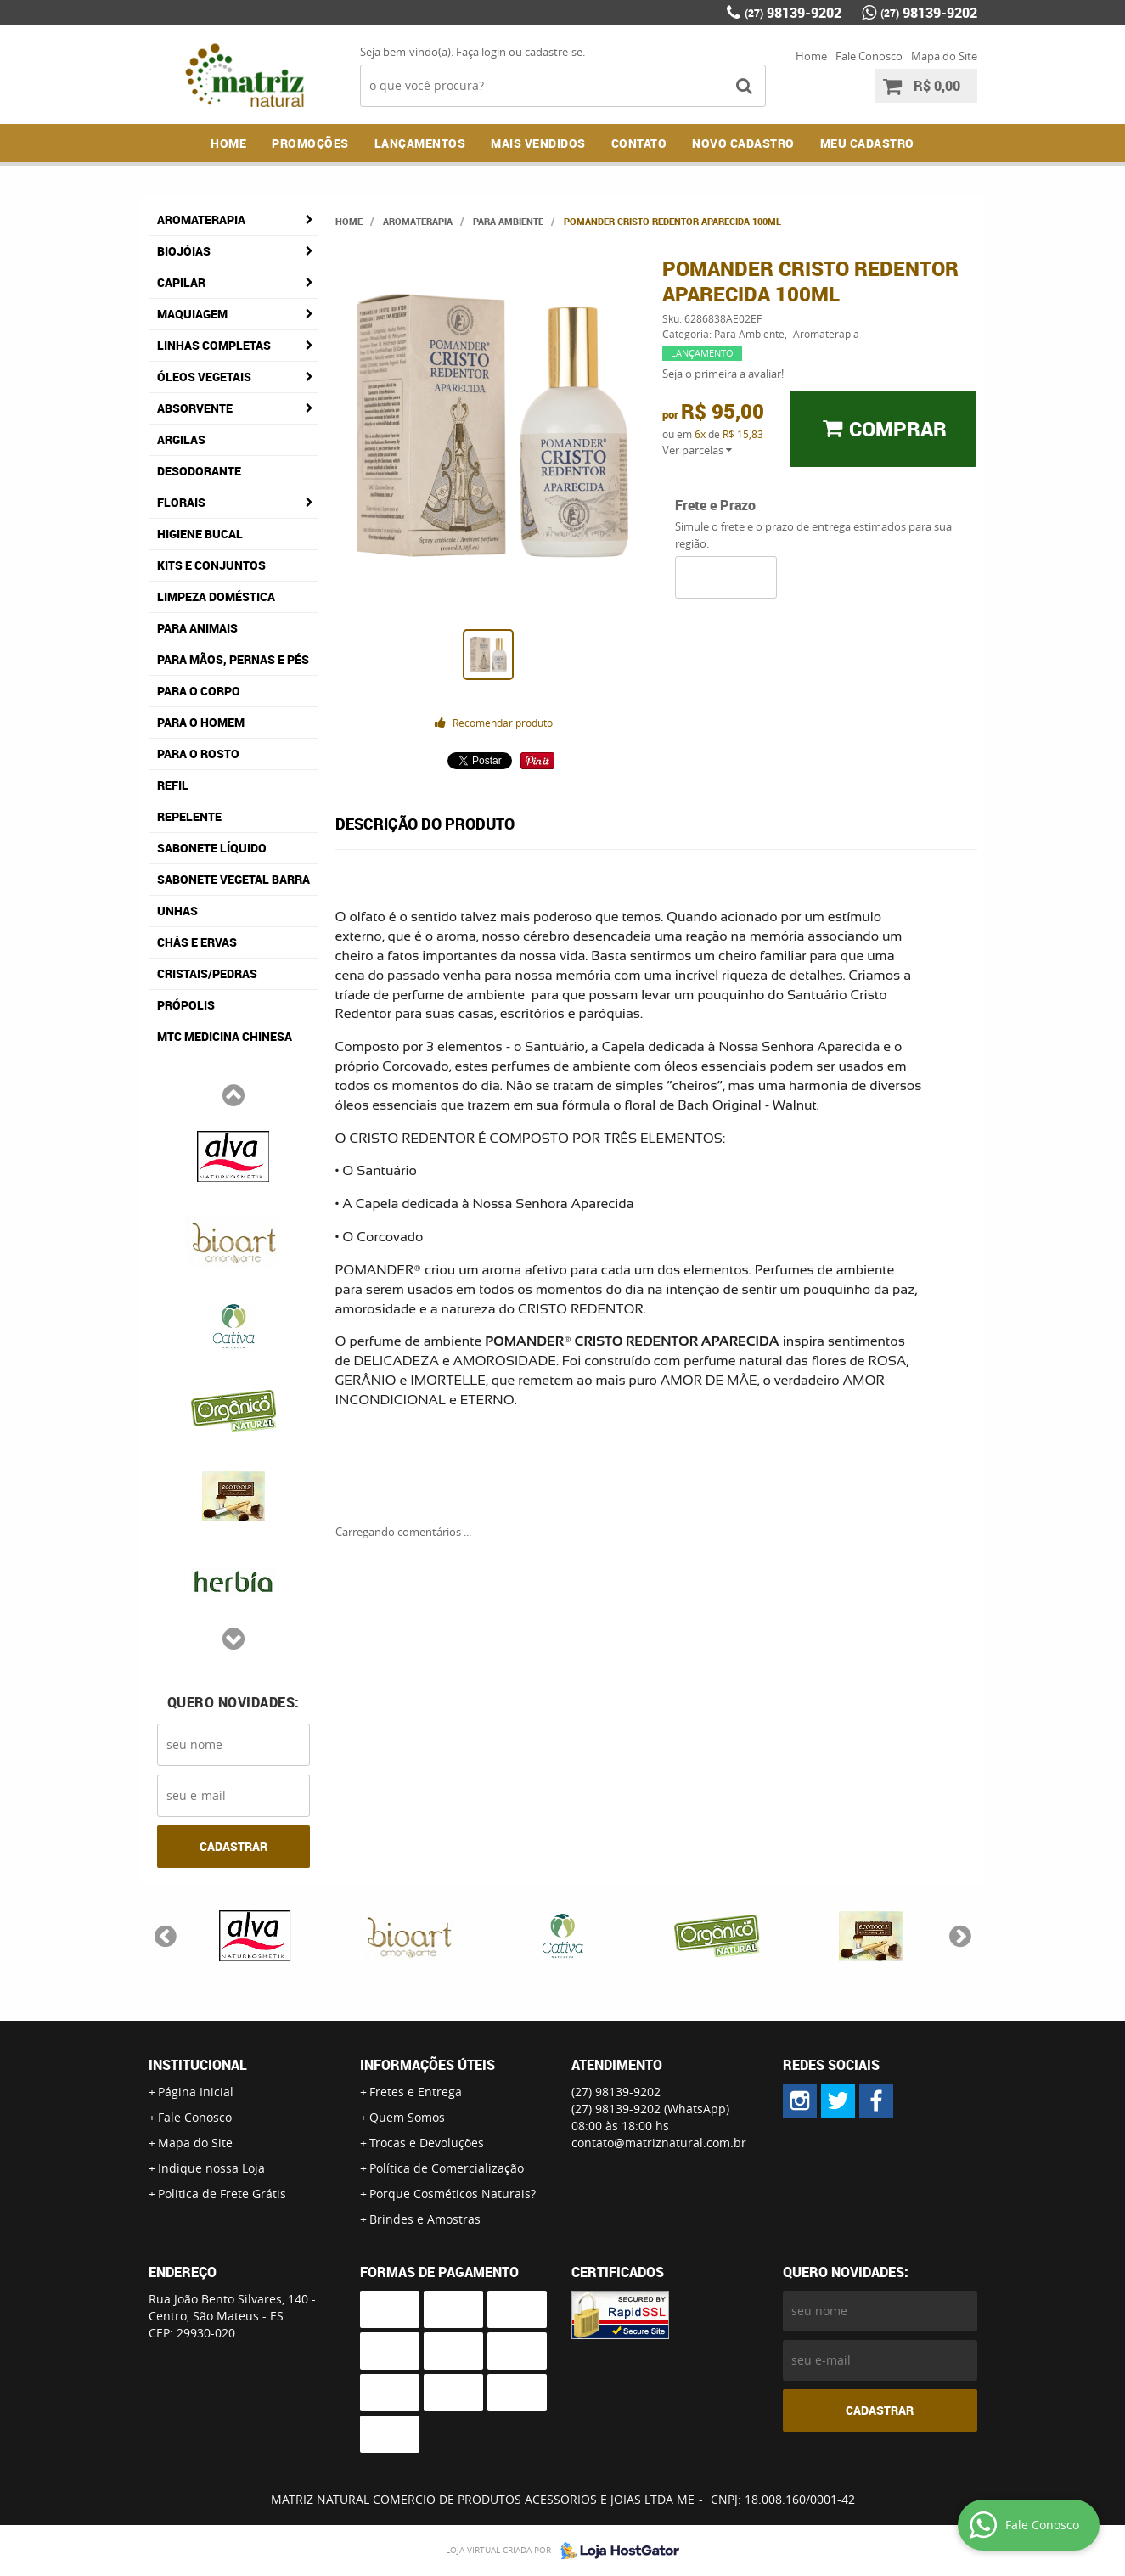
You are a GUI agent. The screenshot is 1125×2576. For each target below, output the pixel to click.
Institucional (198, 2065)
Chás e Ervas (197, 942)
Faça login (481, 51)
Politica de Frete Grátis (222, 2193)
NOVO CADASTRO (743, 143)
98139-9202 (793, 12)
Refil (172, 785)
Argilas (181, 439)
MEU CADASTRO (867, 143)
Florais (181, 502)
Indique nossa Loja (211, 2168)
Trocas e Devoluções (426, 2142)
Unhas (177, 911)
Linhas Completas (214, 345)
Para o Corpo (198, 691)
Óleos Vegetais (204, 376)
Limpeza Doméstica (216, 596)
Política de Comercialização (446, 2168)
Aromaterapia (201, 219)
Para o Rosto (198, 753)
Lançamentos (420, 143)
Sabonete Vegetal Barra (233, 879)
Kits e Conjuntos (211, 565)
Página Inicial (195, 2092)
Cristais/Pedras (207, 973)
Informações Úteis (427, 2065)
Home (811, 56)
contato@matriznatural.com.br (658, 2142)
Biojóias (184, 251)
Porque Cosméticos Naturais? (452, 2193)
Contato (639, 143)
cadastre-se (553, 51)
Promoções (310, 143)
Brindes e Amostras (425, 2219)
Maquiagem (192, 314)
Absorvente (195, 408)
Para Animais (197, 628)
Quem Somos (407, 2117)
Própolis (186, 1005)
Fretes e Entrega (415, 2092)
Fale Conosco (869, 56)
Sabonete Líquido (212, 848)
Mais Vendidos (538, 143)
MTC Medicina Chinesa (224, 1036)
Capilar (181, 282)
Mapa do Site (944, 56)
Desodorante (199, 471)
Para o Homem (201, 722)
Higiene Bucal (200, 534)
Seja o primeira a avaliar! (723, 373)
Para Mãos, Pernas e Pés (233, 659)
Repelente (189, 816)
